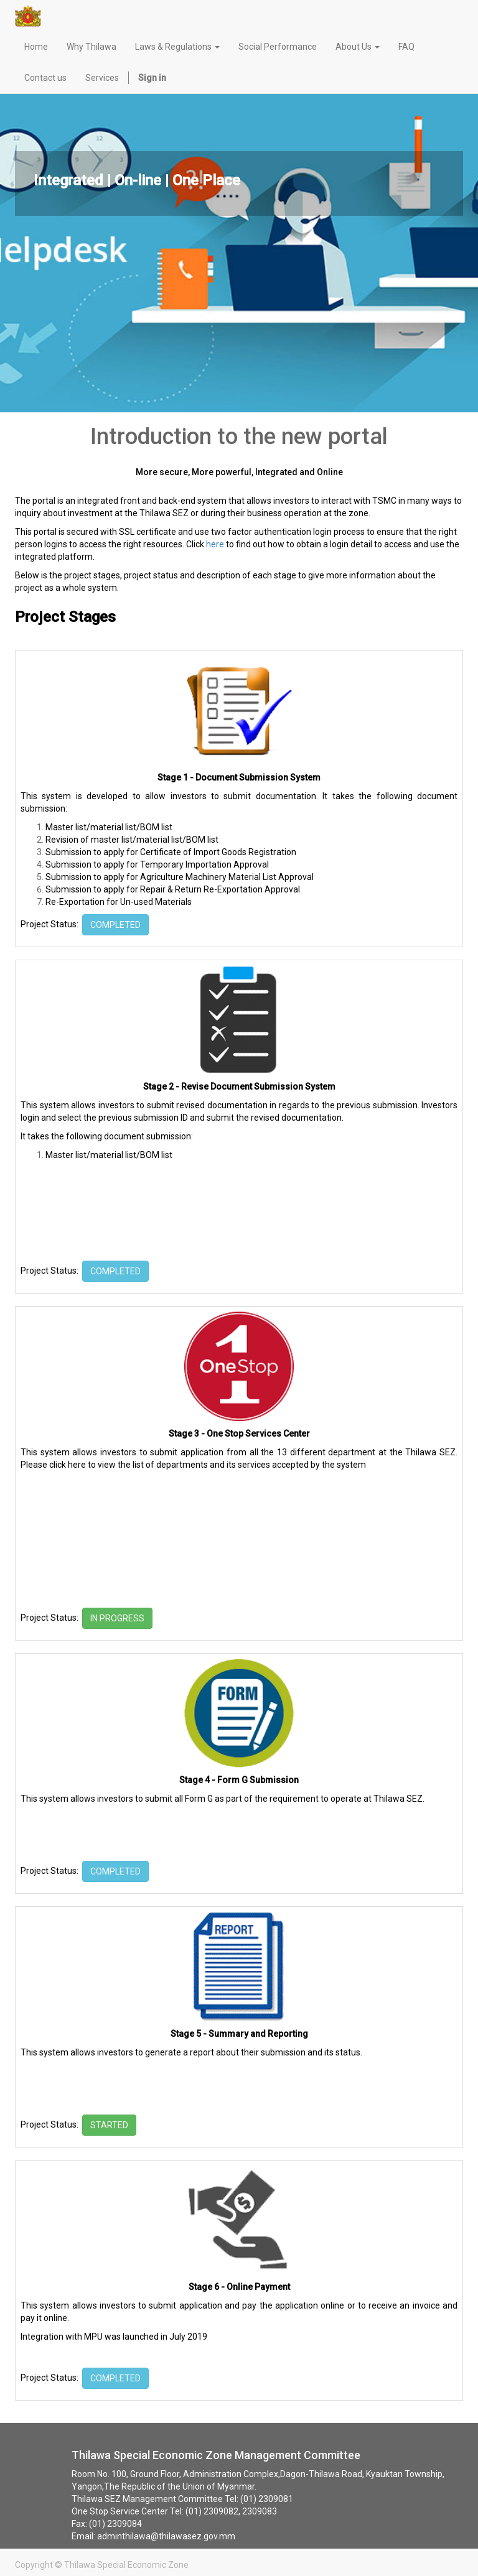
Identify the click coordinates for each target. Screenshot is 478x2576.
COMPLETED (115, 925)
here (215, 544)
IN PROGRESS (117, 1618)
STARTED (109, 2125)
